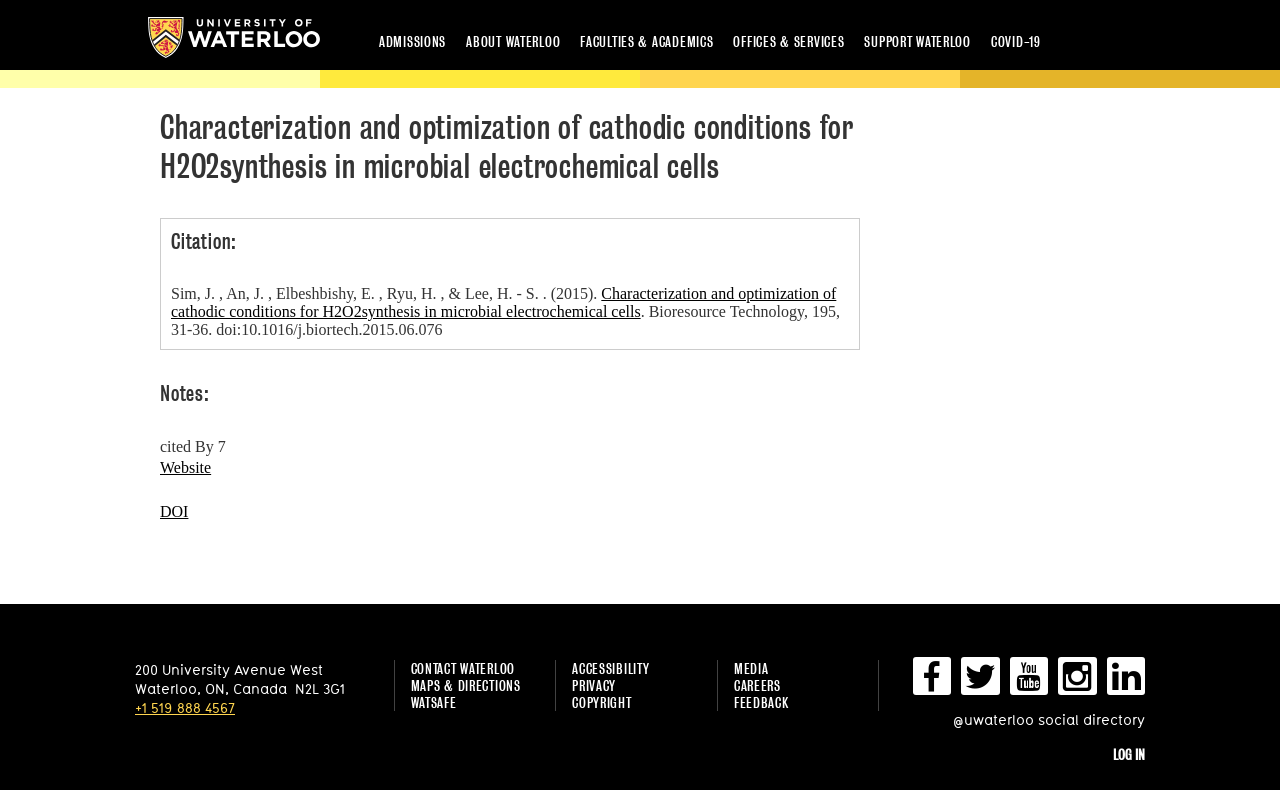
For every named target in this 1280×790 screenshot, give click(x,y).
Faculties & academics (646, 41)
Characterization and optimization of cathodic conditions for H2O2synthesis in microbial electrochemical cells (503, 302)
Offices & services (788, 41)
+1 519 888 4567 (185, 707)
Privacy (594, 685)
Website (185, 467)
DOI (174, 511)
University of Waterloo (234, 37)
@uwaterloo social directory (1049, 719)
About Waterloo (513, 41)
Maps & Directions (466, 685)
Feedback (761, 702)
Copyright (601, 702)
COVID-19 (1016, 41)
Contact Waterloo (463, 668)
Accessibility (610, 668)
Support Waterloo (917, 41)
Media (751, 668)
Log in (1129, 754)
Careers (757, 685)
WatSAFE (434, 702)
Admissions (412, 41)
